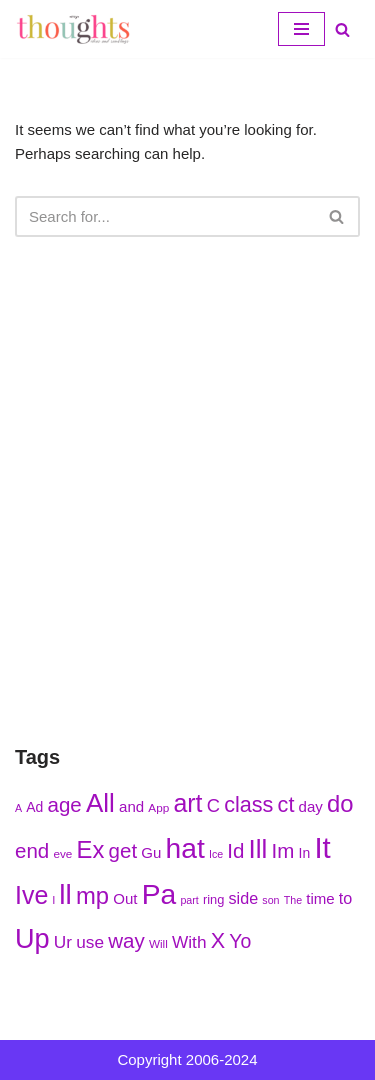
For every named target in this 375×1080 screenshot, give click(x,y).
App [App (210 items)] (158, 807)
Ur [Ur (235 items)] (63, 942)
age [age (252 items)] (65, 804)
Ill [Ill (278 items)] (258, 849)
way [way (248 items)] (126, 940)
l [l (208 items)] (53, 899)
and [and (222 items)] (131, 806)
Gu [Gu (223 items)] (151, 852)
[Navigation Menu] (301, 29)
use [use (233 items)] (90, 942)
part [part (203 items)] (189, 900)
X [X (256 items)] (218, 940)
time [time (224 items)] (320, 898)
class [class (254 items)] (248, 804)
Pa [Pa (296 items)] (159, 894)
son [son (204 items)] (270, 900)
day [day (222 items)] (311, 806)
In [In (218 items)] (305, 853)
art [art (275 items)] (187, 803)
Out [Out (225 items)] (125, 898)
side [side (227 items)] (244, 898)
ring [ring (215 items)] (213, 899)
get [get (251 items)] (123, 850)
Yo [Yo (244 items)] (240, 941)
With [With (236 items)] (189, 942)
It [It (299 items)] (322, 847)
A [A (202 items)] (18, 808)
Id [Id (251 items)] (235, 850)
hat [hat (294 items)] (185, 848)
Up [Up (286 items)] (32, 938)
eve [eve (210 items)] (62, 853)
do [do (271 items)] (340, 803)
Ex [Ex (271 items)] (91, 849)
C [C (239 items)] (213, 805)
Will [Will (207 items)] (158, 943)
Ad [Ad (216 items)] (34, 807)
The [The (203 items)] (293, 900)
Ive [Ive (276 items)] (31, 895)
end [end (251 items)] (32, 850)
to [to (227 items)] (345, 898)
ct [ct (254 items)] (286, 804)
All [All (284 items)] (100, 803)
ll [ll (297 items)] (65, 894)
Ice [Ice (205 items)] (216, 854)
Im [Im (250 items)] (283, 850)
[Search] (342, 29)
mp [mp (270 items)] (92, 895)
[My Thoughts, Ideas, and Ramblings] (75, 29)
